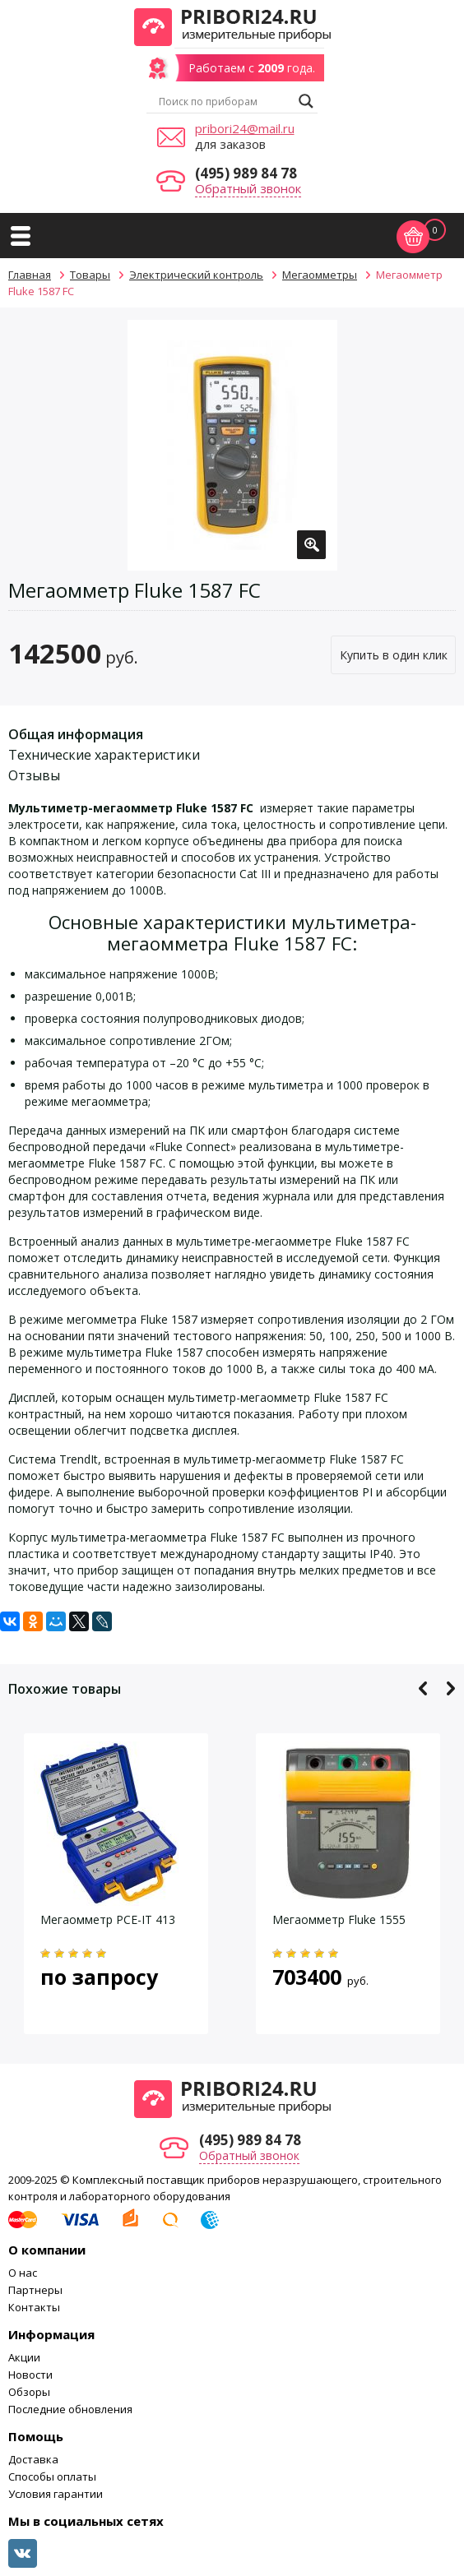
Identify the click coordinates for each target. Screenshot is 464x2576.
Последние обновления (70, 2409)
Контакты (34, 2307)
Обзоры (29, 2391)
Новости (30, 2374)
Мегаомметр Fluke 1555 (339, 1919)
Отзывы (34, 775)
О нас (22, 2272)
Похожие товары (64, 1689)
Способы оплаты (52, 2476)
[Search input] (224, 101)
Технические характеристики (104, 755)
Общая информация (75, 734)
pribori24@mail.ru (245, 128)
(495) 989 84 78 (246, 173)
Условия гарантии (55, 2493)
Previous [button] (423, 1688)
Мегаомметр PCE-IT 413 (107, 1919)
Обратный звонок (248, 188)
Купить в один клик (394, 655)
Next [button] (450, 1688)
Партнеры (35, 2289)
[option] (232, 445)
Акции (24, 2357)
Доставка (33, 2459)
